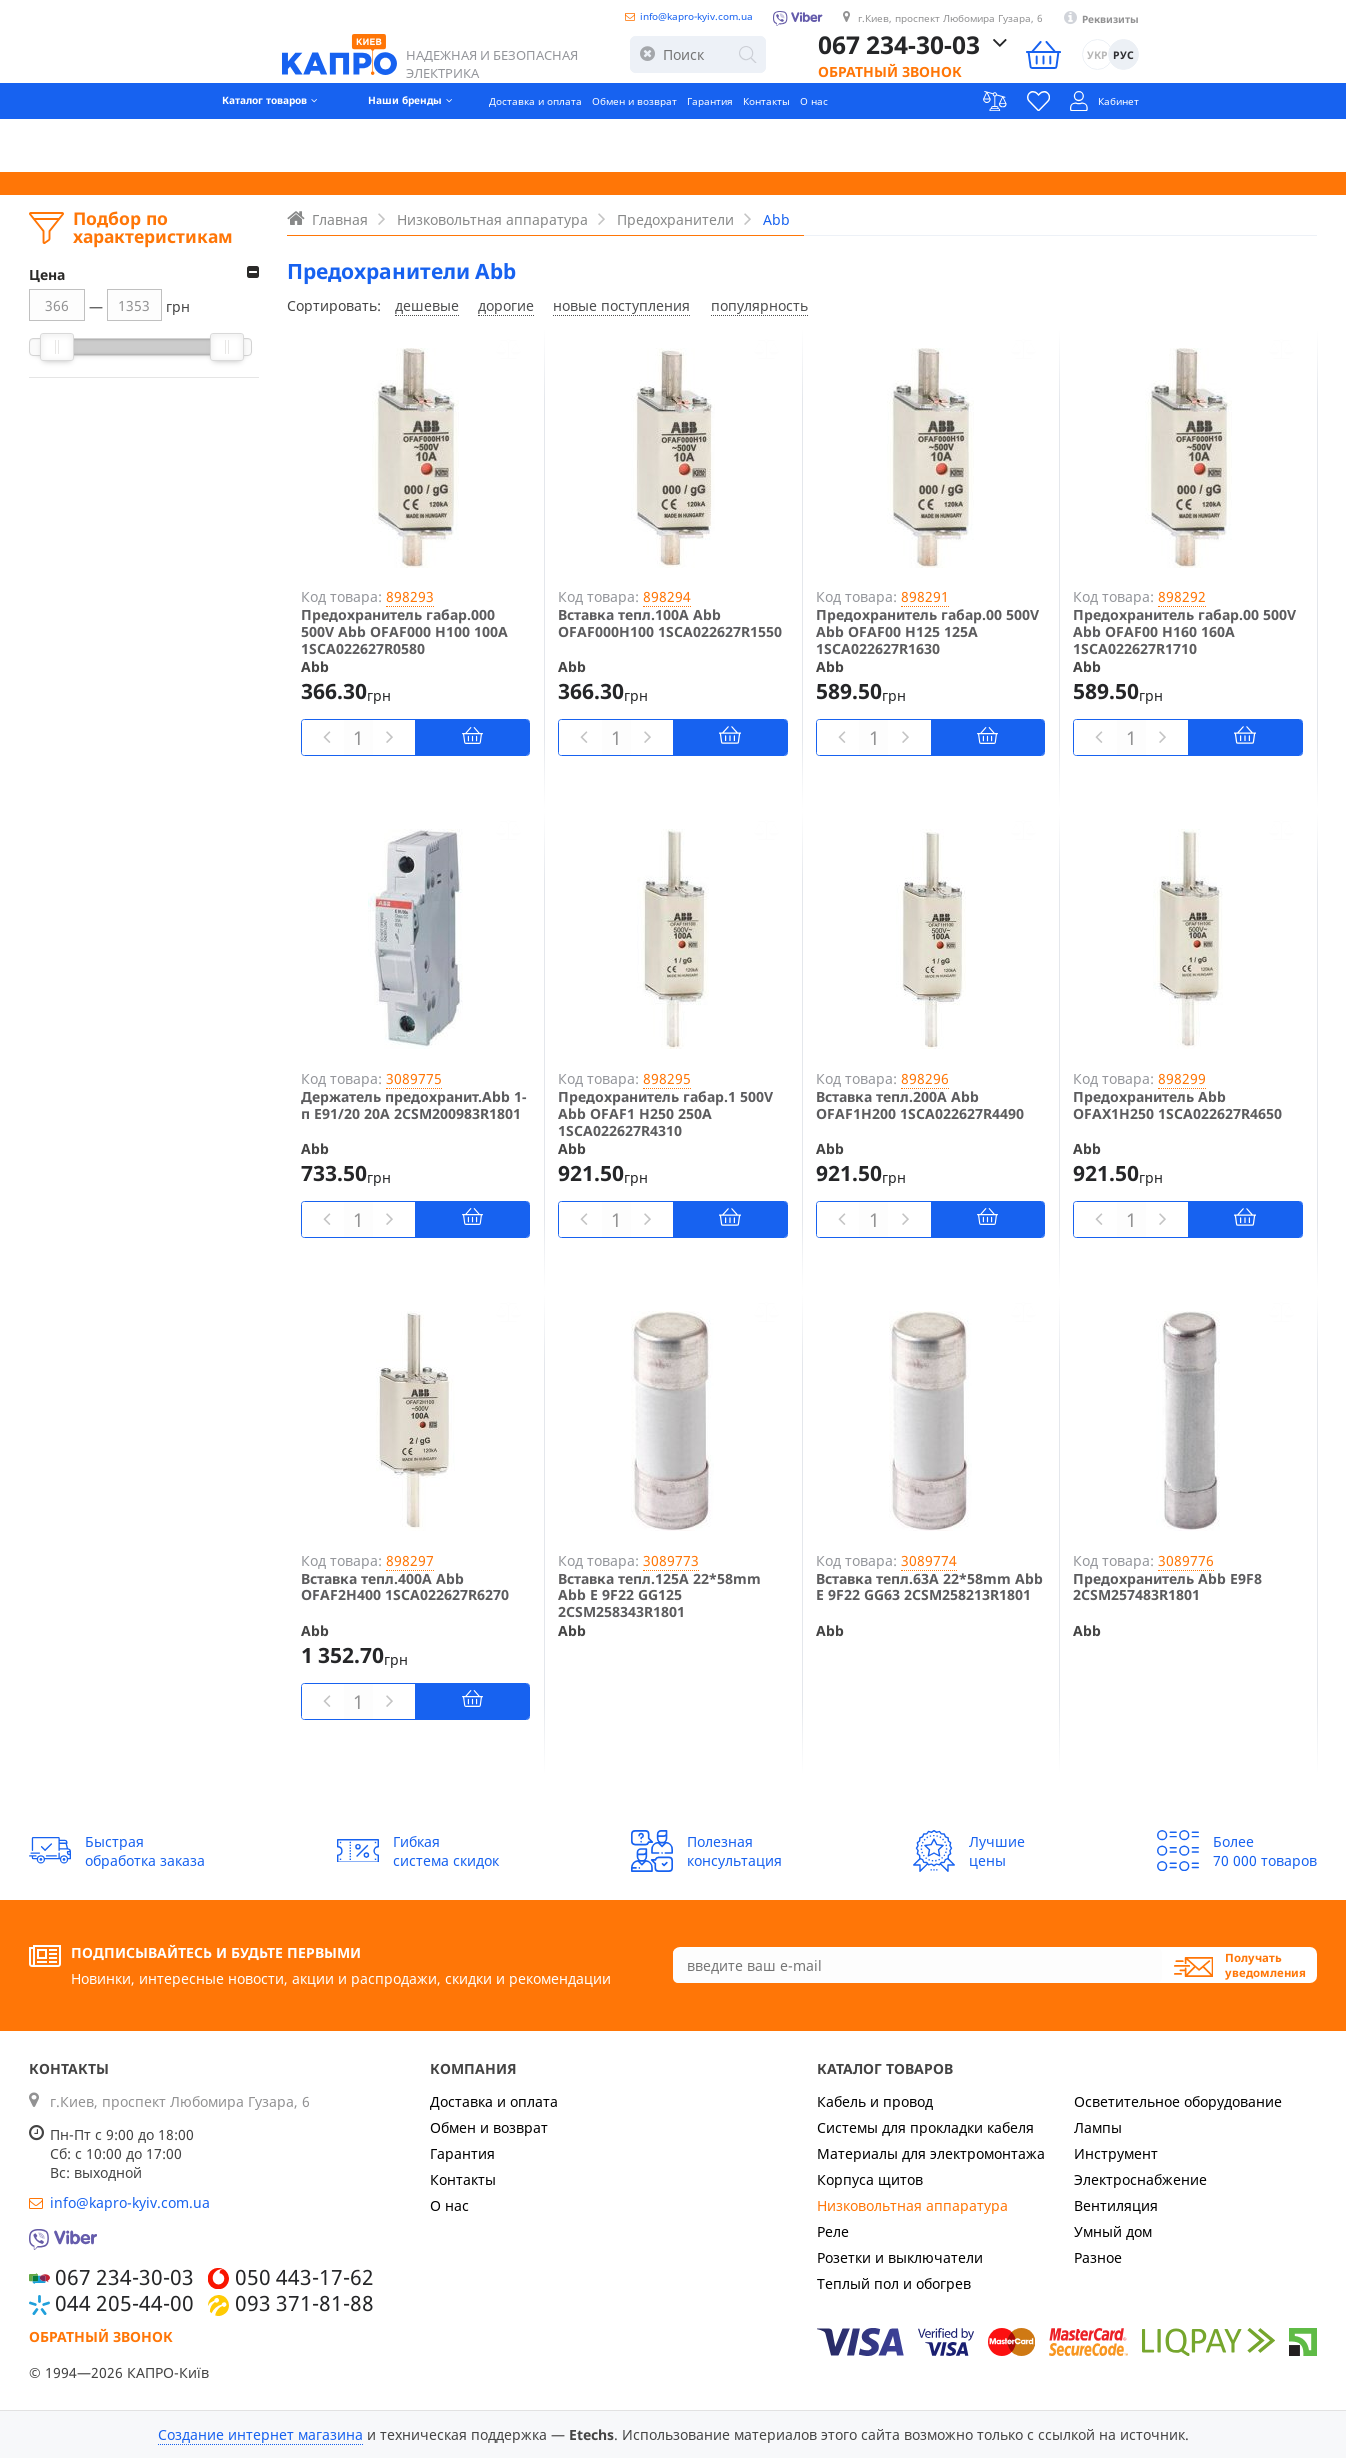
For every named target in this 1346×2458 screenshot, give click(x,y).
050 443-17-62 (304, 2277)
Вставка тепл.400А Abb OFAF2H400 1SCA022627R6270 (405, 1588)
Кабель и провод (875, 2101)
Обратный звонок (1068, 95)
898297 (410, 1560)
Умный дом (1113, 2231)
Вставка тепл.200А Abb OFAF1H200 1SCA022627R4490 (920, 1106)
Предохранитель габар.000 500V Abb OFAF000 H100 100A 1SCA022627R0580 (404, 632)
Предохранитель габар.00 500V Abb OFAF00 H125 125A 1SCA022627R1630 (927, 632)
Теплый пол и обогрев (894, 2283)
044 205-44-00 (124, 2303)
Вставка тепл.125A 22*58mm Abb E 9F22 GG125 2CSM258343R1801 (659, 1596)
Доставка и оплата (483, 145)
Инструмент (1116, 2153)
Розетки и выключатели (900, 2257)
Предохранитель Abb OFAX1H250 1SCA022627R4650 (1177, 1106)
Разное (1098, 2257)
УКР (1275, 78)
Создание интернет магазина (260, 2434)
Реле (833, 2231)
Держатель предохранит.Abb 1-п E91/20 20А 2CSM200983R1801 (413, 1106)
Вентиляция (1116, 2205)
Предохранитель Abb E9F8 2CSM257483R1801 (1167, 1588)
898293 (410, 596)
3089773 (671, 1560)
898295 (667, 1078)
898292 (1182, 596)
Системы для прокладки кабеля (925, 2127)
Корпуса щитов (870, 2179)
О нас (871, 145)
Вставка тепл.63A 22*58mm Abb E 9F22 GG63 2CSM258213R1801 (929, 1588)
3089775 (414, 1078)
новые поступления (621, 305)
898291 (925, 596)
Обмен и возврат (620, 145)
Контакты (805, 145)
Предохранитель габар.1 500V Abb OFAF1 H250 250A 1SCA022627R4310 (665, 1114)
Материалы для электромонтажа (931, 2153)
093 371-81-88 (304, 2303)
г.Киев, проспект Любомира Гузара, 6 (1055, 25)
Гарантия (725, 145)
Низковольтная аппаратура (912, 2205)
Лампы (1098, 2127)
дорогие (506, 305)
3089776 (1186, 1560)
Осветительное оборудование (1178, 2101)
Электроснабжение (1140, 2179)
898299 (1182, 1078)
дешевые (427, 305)
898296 (925, 1078)
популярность (759, 305)
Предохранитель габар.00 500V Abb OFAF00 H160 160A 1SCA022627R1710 (1184, 632)
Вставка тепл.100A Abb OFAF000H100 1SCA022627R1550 (670, 624)
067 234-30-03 (1077, 68)
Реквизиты (1278, 26)
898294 (667, 596)
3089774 (929, 1560)
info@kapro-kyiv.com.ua (700, 22)
